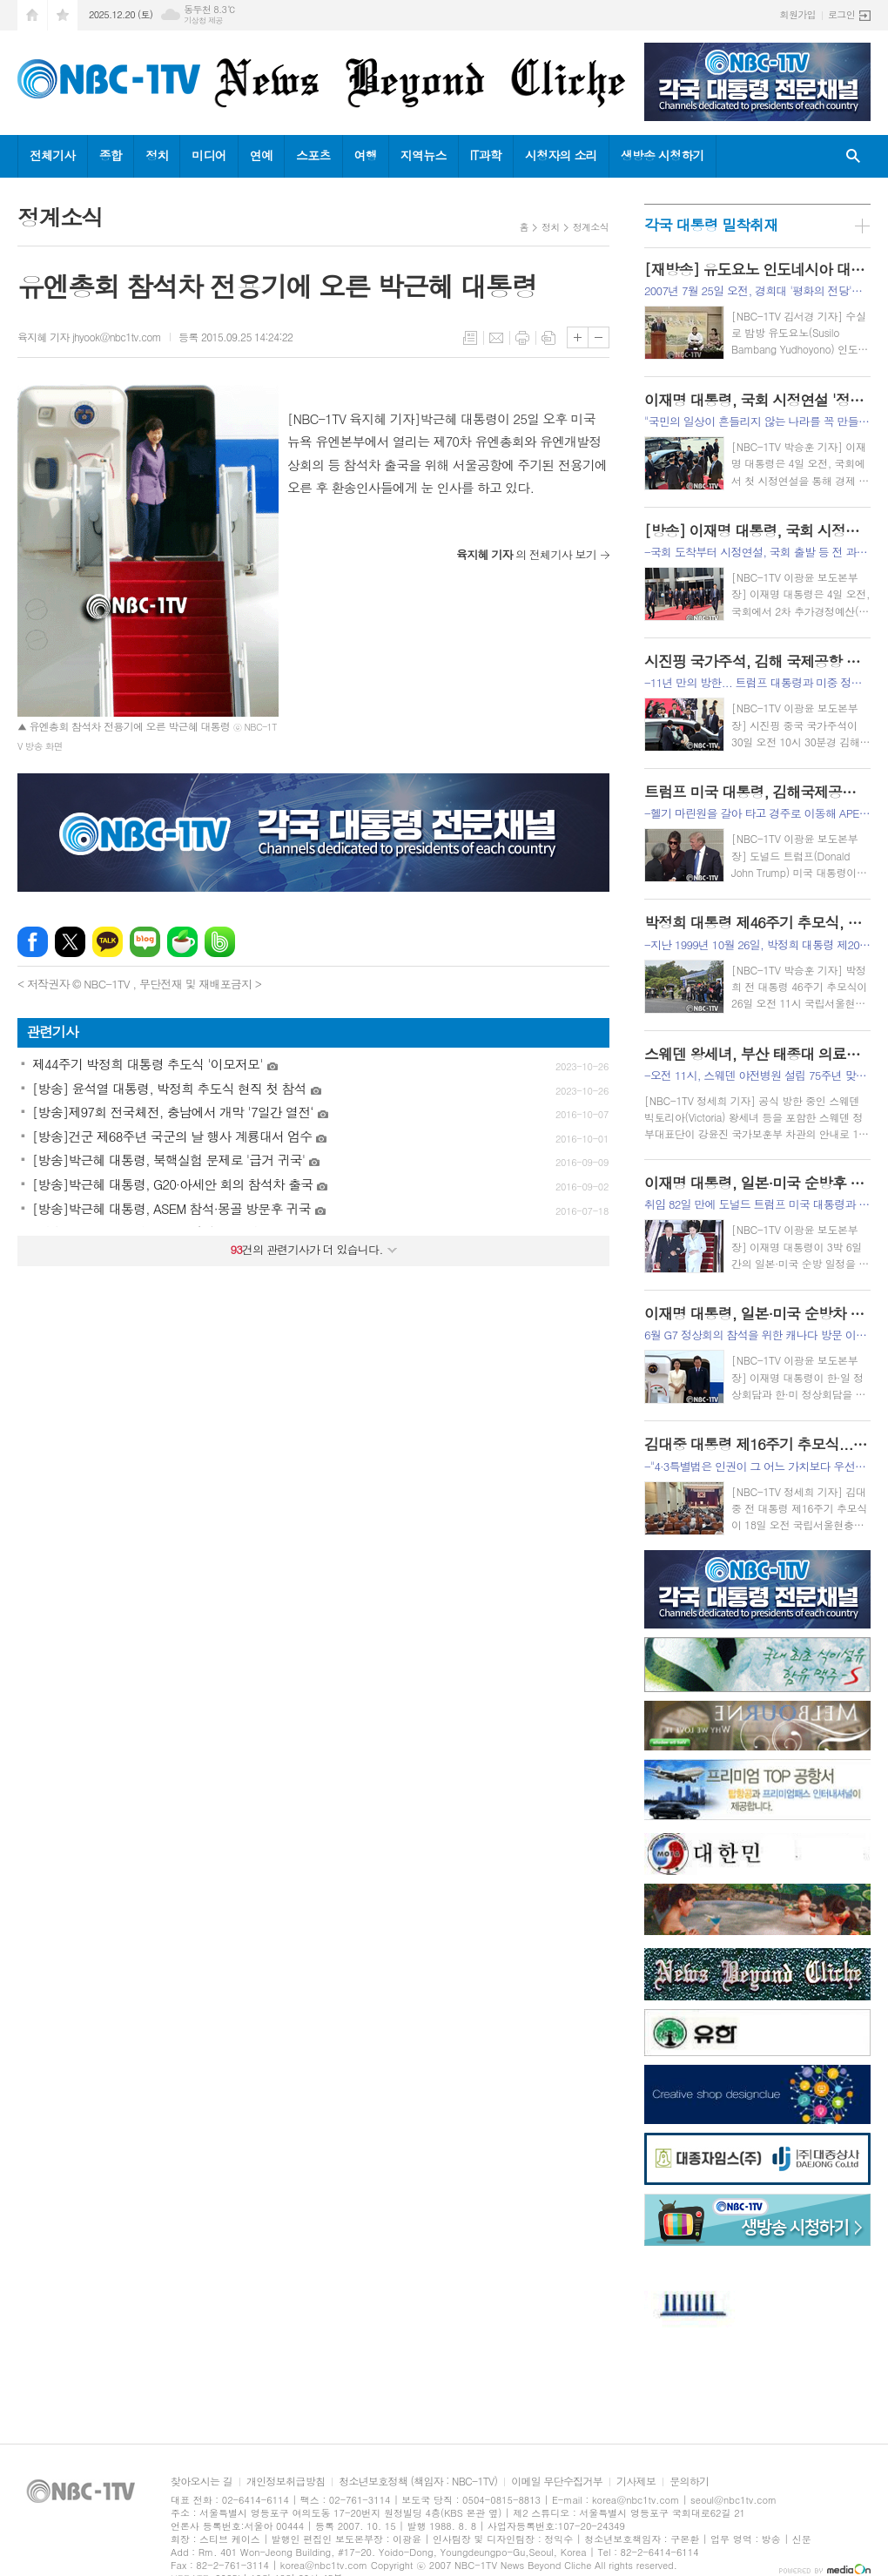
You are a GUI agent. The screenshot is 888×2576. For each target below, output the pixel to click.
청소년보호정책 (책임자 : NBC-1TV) (418, 2481)
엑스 (70, 942)
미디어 (208, 155)
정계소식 (591, 226)
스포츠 (313, 155)
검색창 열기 (853, 156)
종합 (110, 155)
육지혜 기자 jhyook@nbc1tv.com (89, 336)
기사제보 (636, 2481)
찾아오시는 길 (201, 2481)
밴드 (220, 942)
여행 (365, 155)
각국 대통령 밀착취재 (710, 224)
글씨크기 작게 (598, 337)
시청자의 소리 (561, 155)
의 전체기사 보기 (526, 554)
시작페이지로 (32, 15)
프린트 (522, 338)
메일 (496, 338)
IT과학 (485, 155)
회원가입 (798, 14)
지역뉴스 (423, 155)
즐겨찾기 (62, 15)
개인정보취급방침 (285, 2481)
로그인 (841, 14)
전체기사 (53, 155)
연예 (261, 155)
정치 (156, 155)
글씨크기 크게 (578, 337)
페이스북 (32, 942)
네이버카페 (182, 942)
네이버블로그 (145, 942)
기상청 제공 (203, 20)
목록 (470, 338)
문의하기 (689, 2481)
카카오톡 (107, 942)
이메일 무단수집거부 (556, 2481)
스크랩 (548, 338)
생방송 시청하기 (662, 155)
